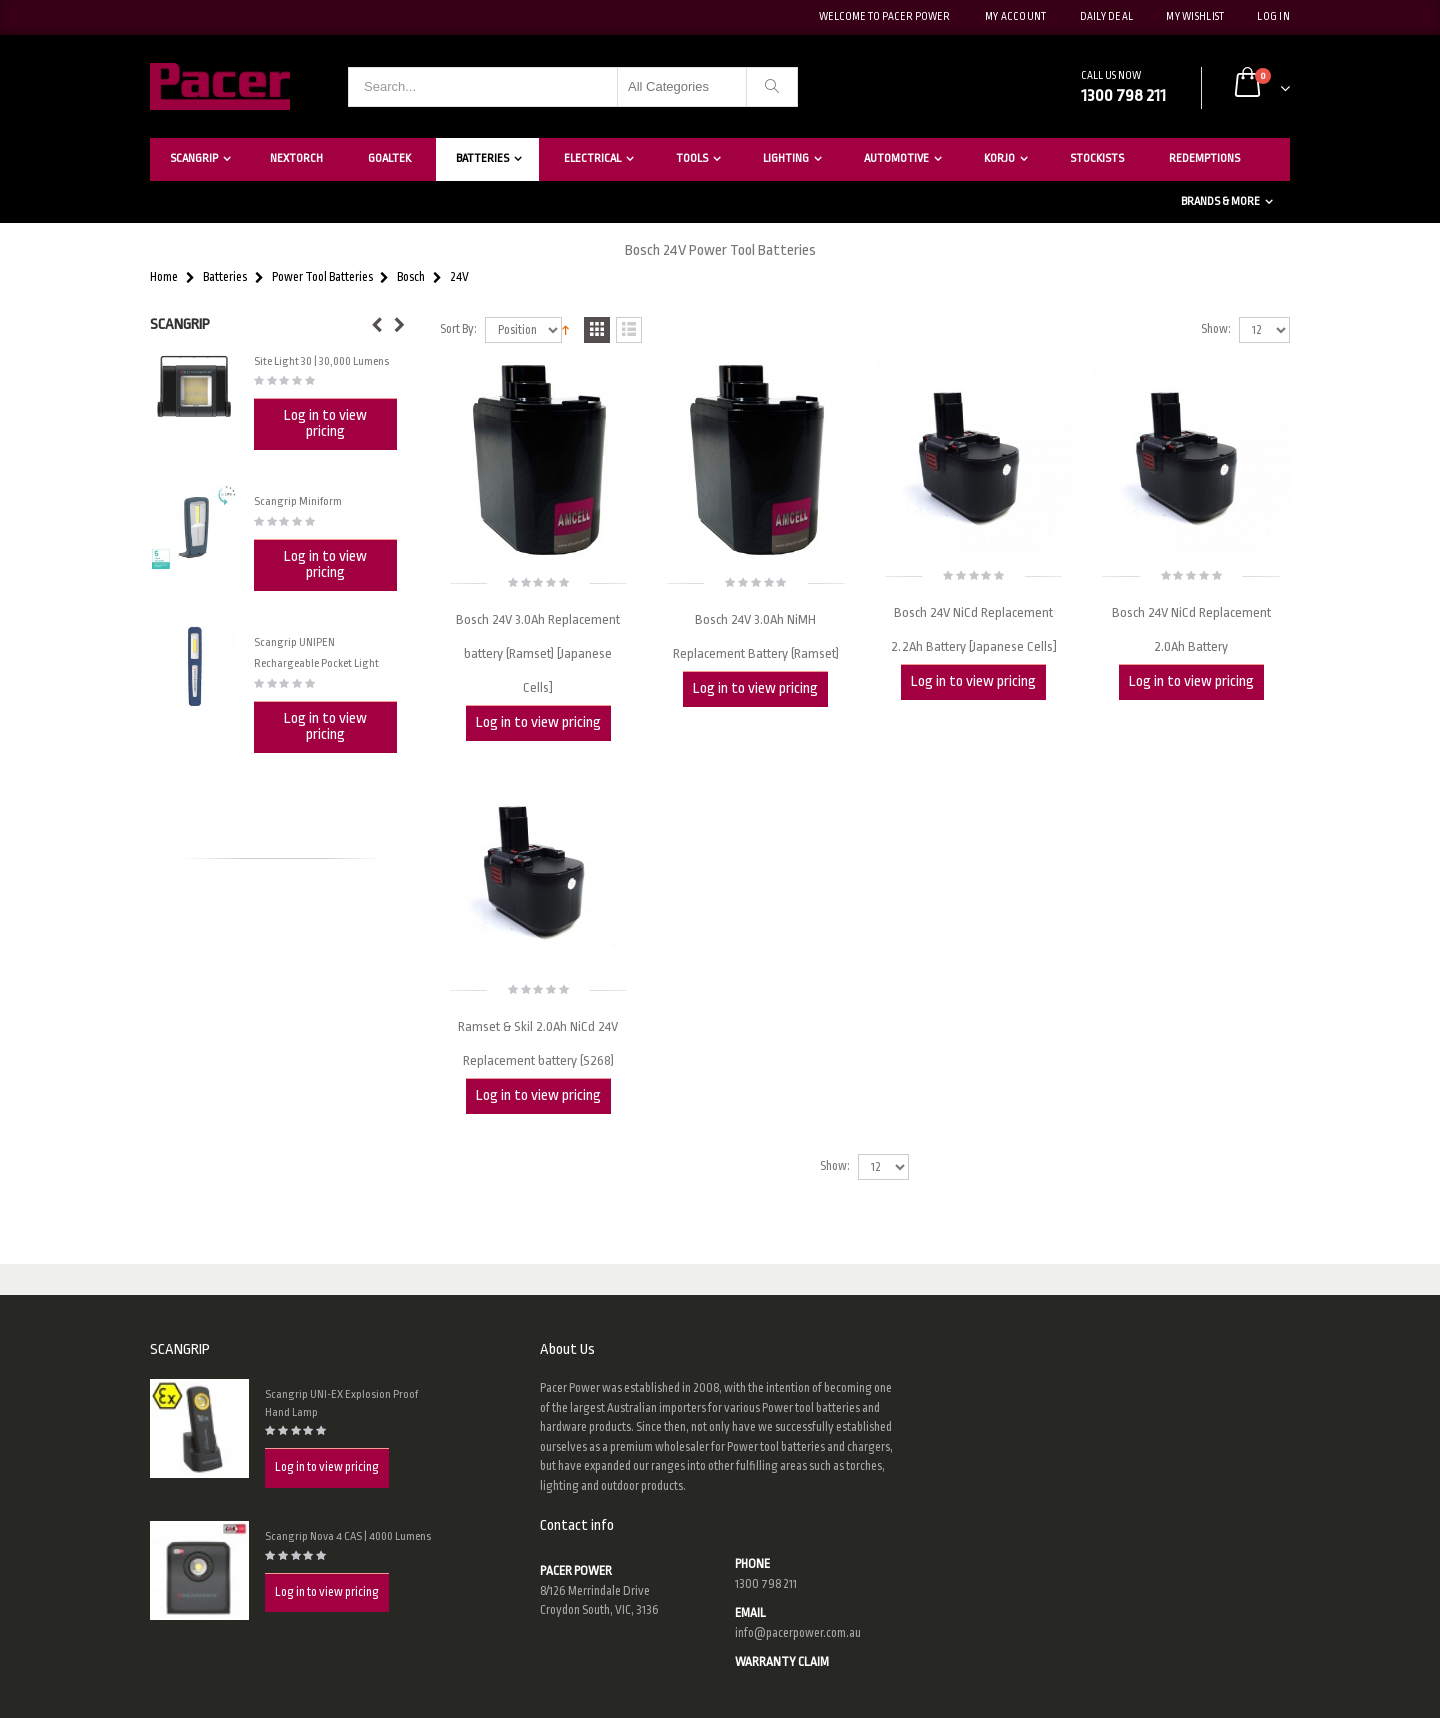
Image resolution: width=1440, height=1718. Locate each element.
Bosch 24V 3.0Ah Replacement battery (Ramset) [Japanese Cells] (538, 653)
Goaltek (389, 158)
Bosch (411, 278)
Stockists (1097, 158)
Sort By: (458, 329)
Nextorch (296, 158)
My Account (1016, 17)
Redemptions (1204, 158)
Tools (692, 158)
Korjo (999, 158)
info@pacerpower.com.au (798, 1633)
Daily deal (1107, 17)
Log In (1273, 17)
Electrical (592, 158)
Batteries (482, 158)
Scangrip (194, 158)
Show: (1216, 329)
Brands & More (1220, 201)
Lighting (786, 158)
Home (164, 278)
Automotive (896, 158)
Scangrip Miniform (298, 501)
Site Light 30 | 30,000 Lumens (321, 361)
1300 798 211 (766, 1584)
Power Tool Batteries (322, 278)
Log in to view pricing (538, 722)
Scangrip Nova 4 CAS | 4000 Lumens (348, 1536)
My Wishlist (1195, 17)
